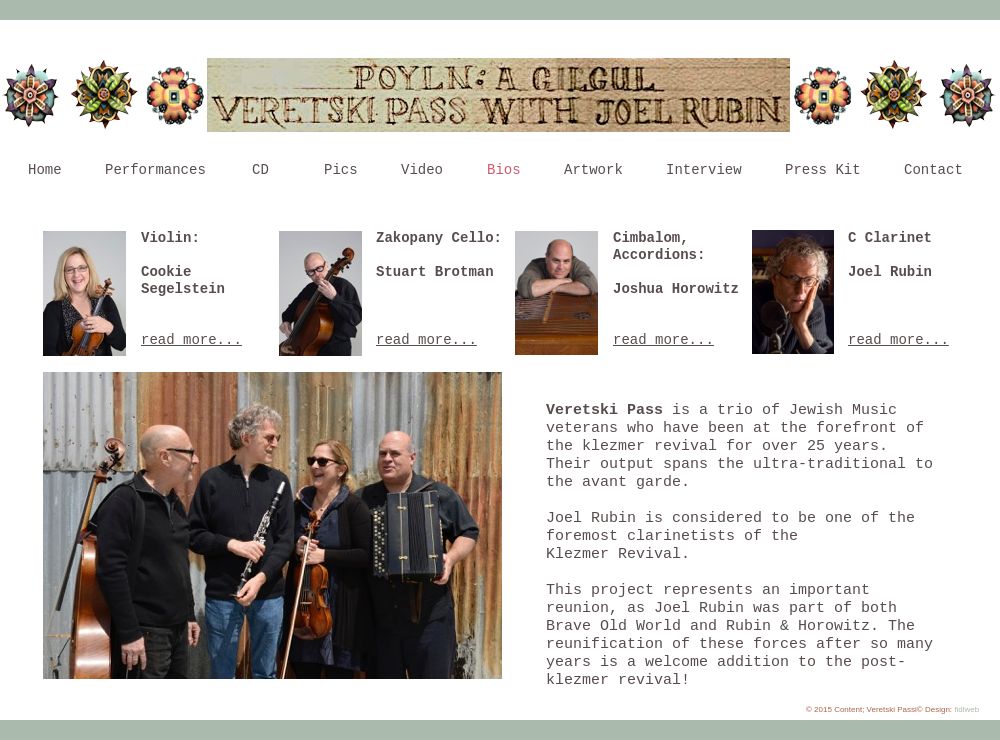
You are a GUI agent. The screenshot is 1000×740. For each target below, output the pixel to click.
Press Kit (823, 170)
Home (45, 170)
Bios (504, 170)
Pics (341, 170)
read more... (663, 340)
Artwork (593, 170)
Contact (933, 170)
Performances (155, 170)
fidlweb (966, 709)
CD (260, 170)
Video (422, 170)
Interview (704, 170)
